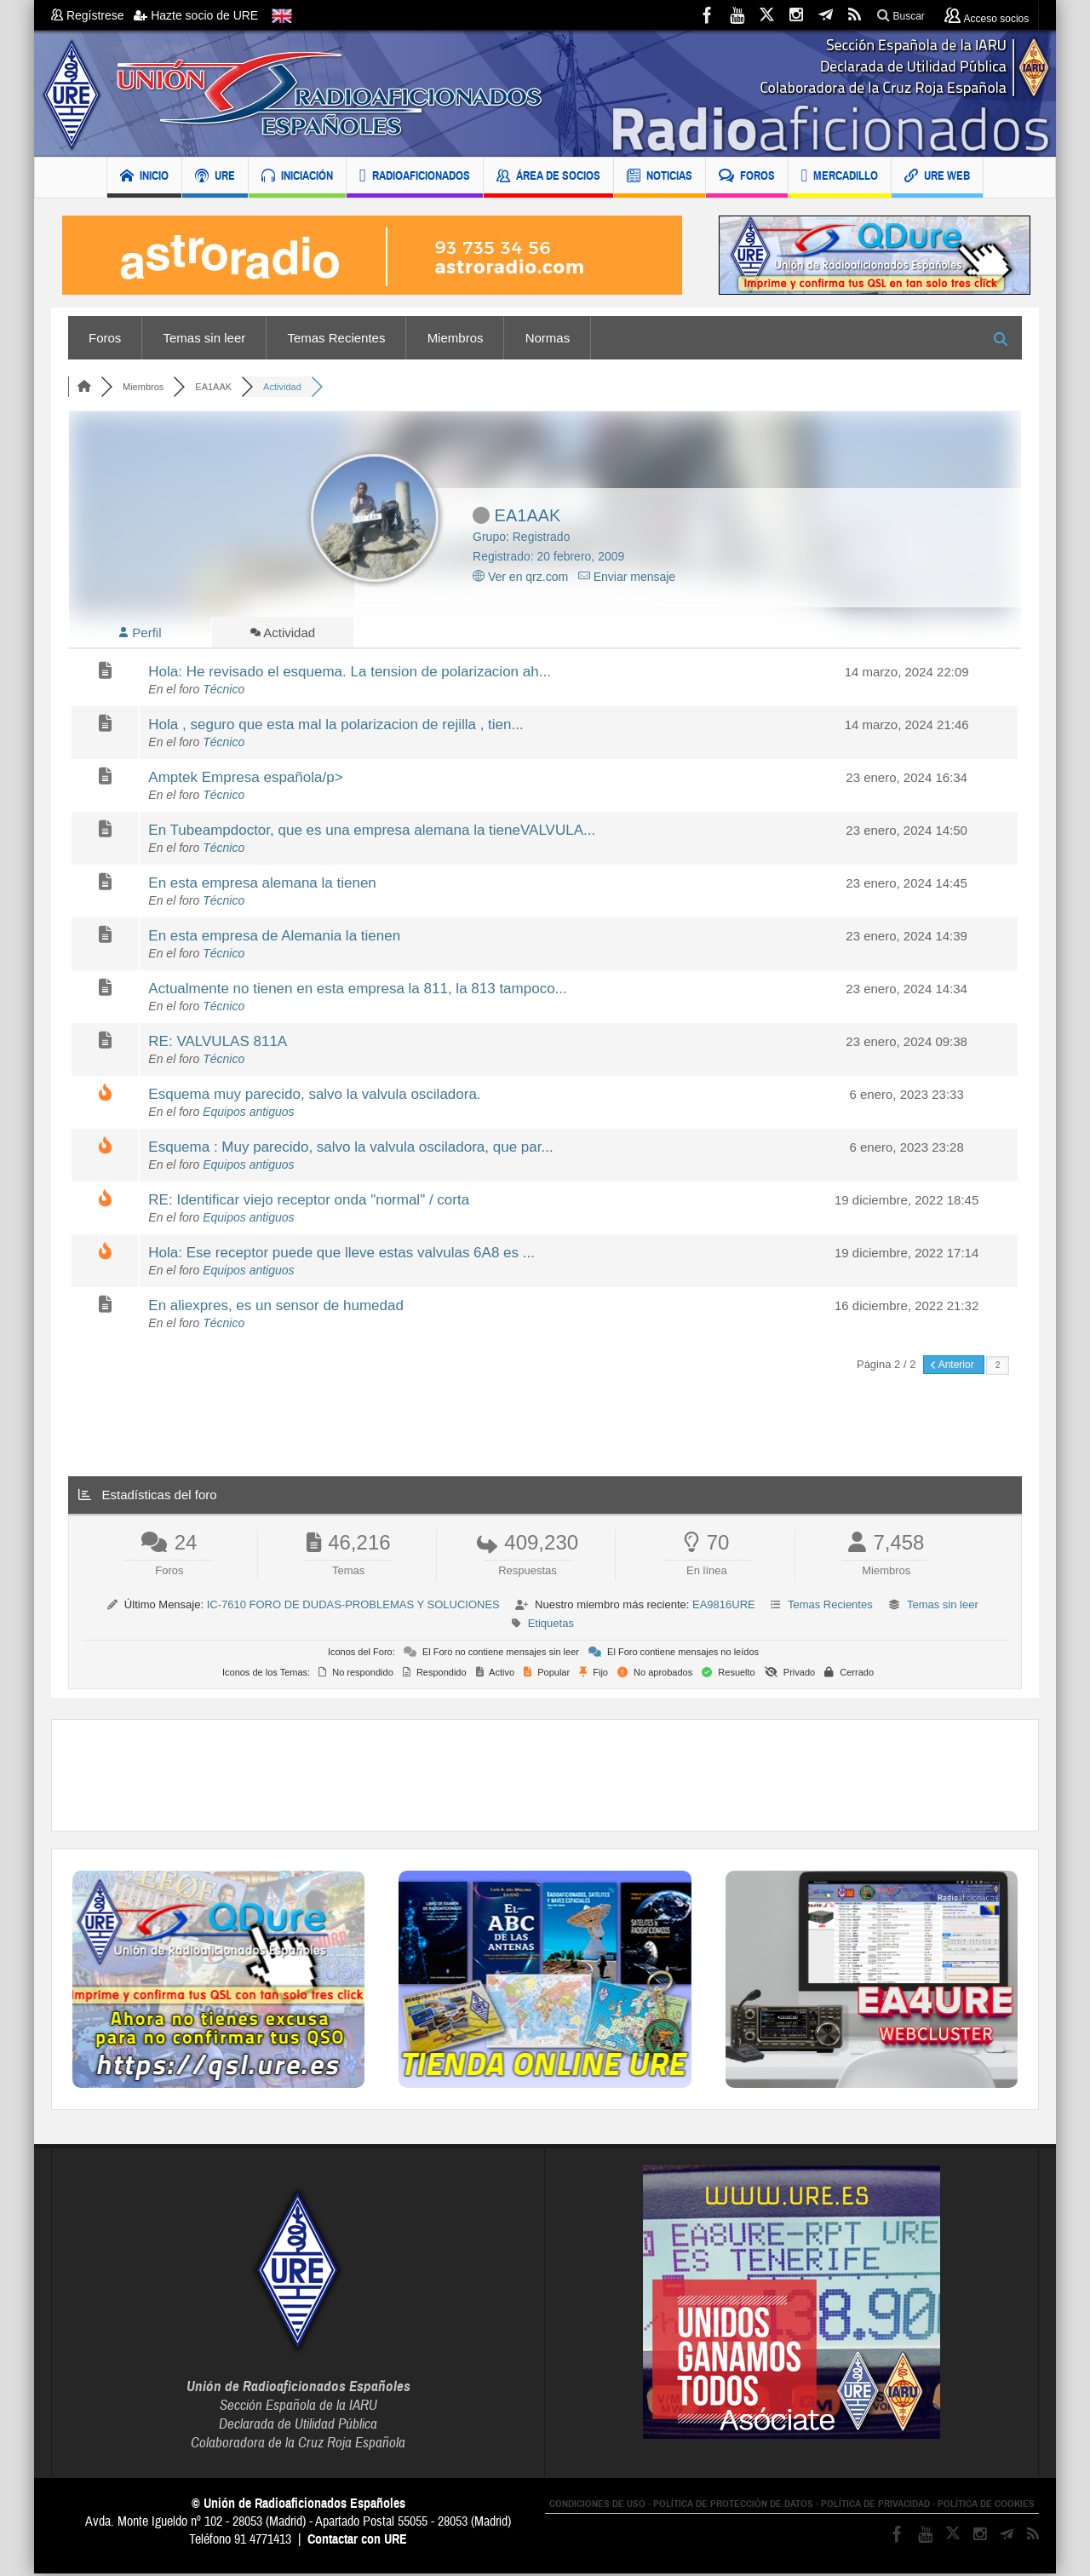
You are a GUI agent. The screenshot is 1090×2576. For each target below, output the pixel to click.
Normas (548, 338)
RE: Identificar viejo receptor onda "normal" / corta (308, 1202)
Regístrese (92, 15)
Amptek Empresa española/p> (245, 780)
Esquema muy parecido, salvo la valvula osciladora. (314, 1097)
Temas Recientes (336, 338)
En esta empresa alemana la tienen (262, 885)
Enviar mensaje (626, 577)
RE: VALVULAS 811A (217, 1044)
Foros (105, 338)
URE (215, 178)
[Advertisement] (545, 1777)
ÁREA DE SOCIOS (548, 178)
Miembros (455, 338)
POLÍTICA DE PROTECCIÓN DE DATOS (733, 2506)
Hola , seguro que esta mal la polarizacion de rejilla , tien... (335, 727)
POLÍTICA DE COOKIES (986, 2506)
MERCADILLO (840, 178)
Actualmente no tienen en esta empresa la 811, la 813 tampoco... (357, 991)
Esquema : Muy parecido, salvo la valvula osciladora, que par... (350, 1149)
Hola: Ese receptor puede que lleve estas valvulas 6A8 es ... (341, 1255)
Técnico (223, 692)
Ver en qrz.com (520, 577)
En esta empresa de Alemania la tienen (274, 938)
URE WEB (937, 178)
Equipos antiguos (248, 1114)
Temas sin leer (205, 338)
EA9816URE (723, 1607)
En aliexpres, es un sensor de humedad (276, 1308)
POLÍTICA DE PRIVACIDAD (875, 2506)
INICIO (144, 178)
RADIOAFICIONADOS (415, 178)
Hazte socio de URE (196, 15)
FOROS (747, 178)
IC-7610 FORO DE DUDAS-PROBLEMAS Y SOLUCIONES (353, 1607)
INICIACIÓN (297, 178)
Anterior (954, 1367)
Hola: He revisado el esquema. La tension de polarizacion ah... (349, 674)
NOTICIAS (659, 178)
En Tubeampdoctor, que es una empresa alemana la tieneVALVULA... (371, 833)
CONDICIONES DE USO (597, 2506)
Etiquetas (551, 1625)
